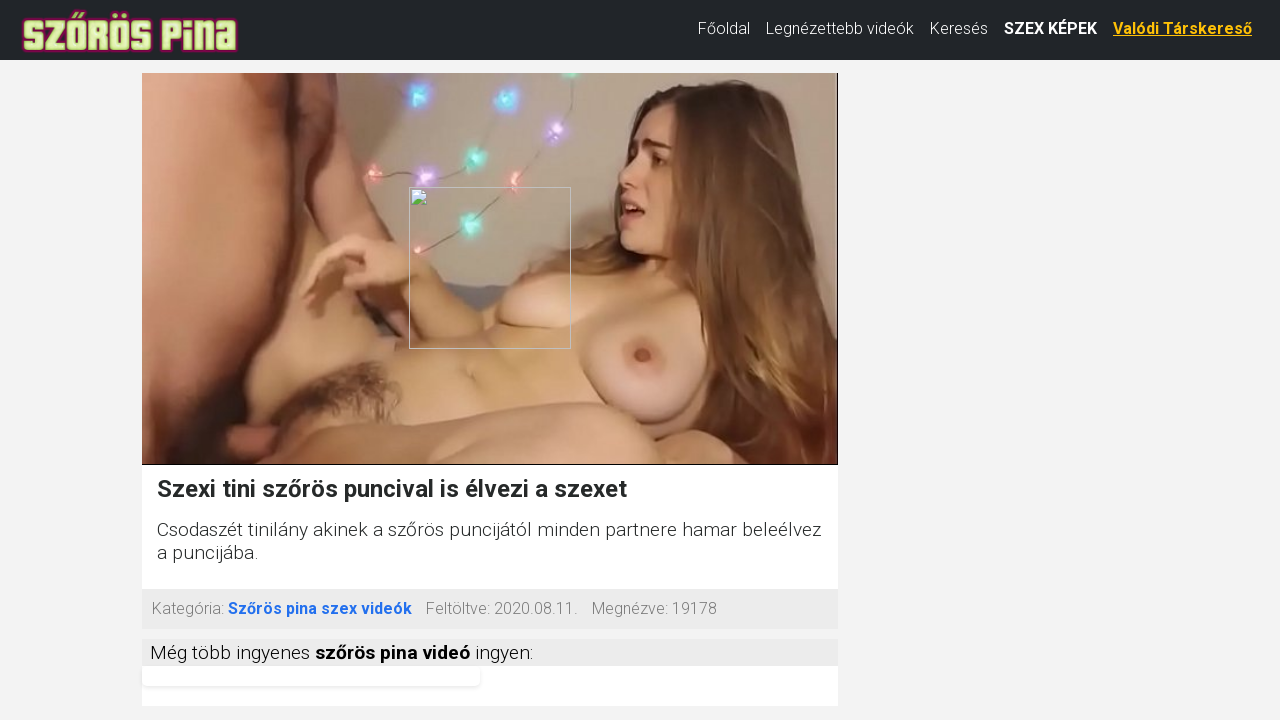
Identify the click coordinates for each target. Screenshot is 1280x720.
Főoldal (724, 28)
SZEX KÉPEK (1050, 28)
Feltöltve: (458, 608)
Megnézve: (630, 608)
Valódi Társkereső (1182, 28)
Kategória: (188, 608)
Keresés (959, 28)
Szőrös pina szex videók (320, 608)
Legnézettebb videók (840, 28)
